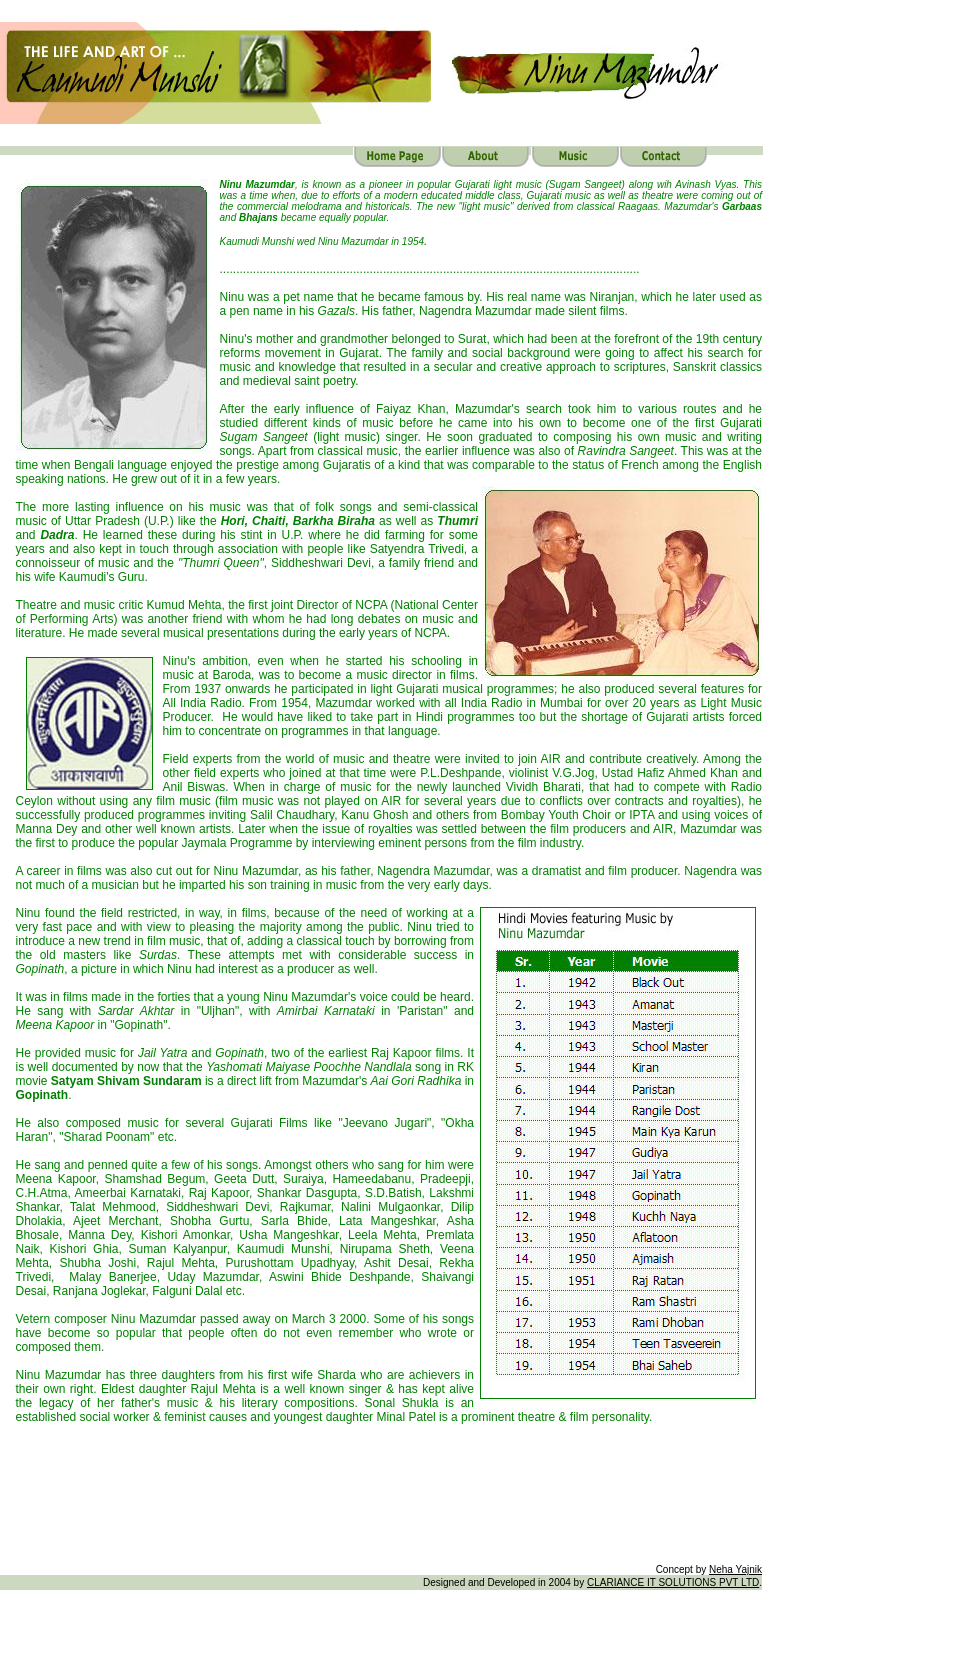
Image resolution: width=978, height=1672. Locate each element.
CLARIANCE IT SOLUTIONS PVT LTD (673, 1582)
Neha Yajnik (735, 1569)
